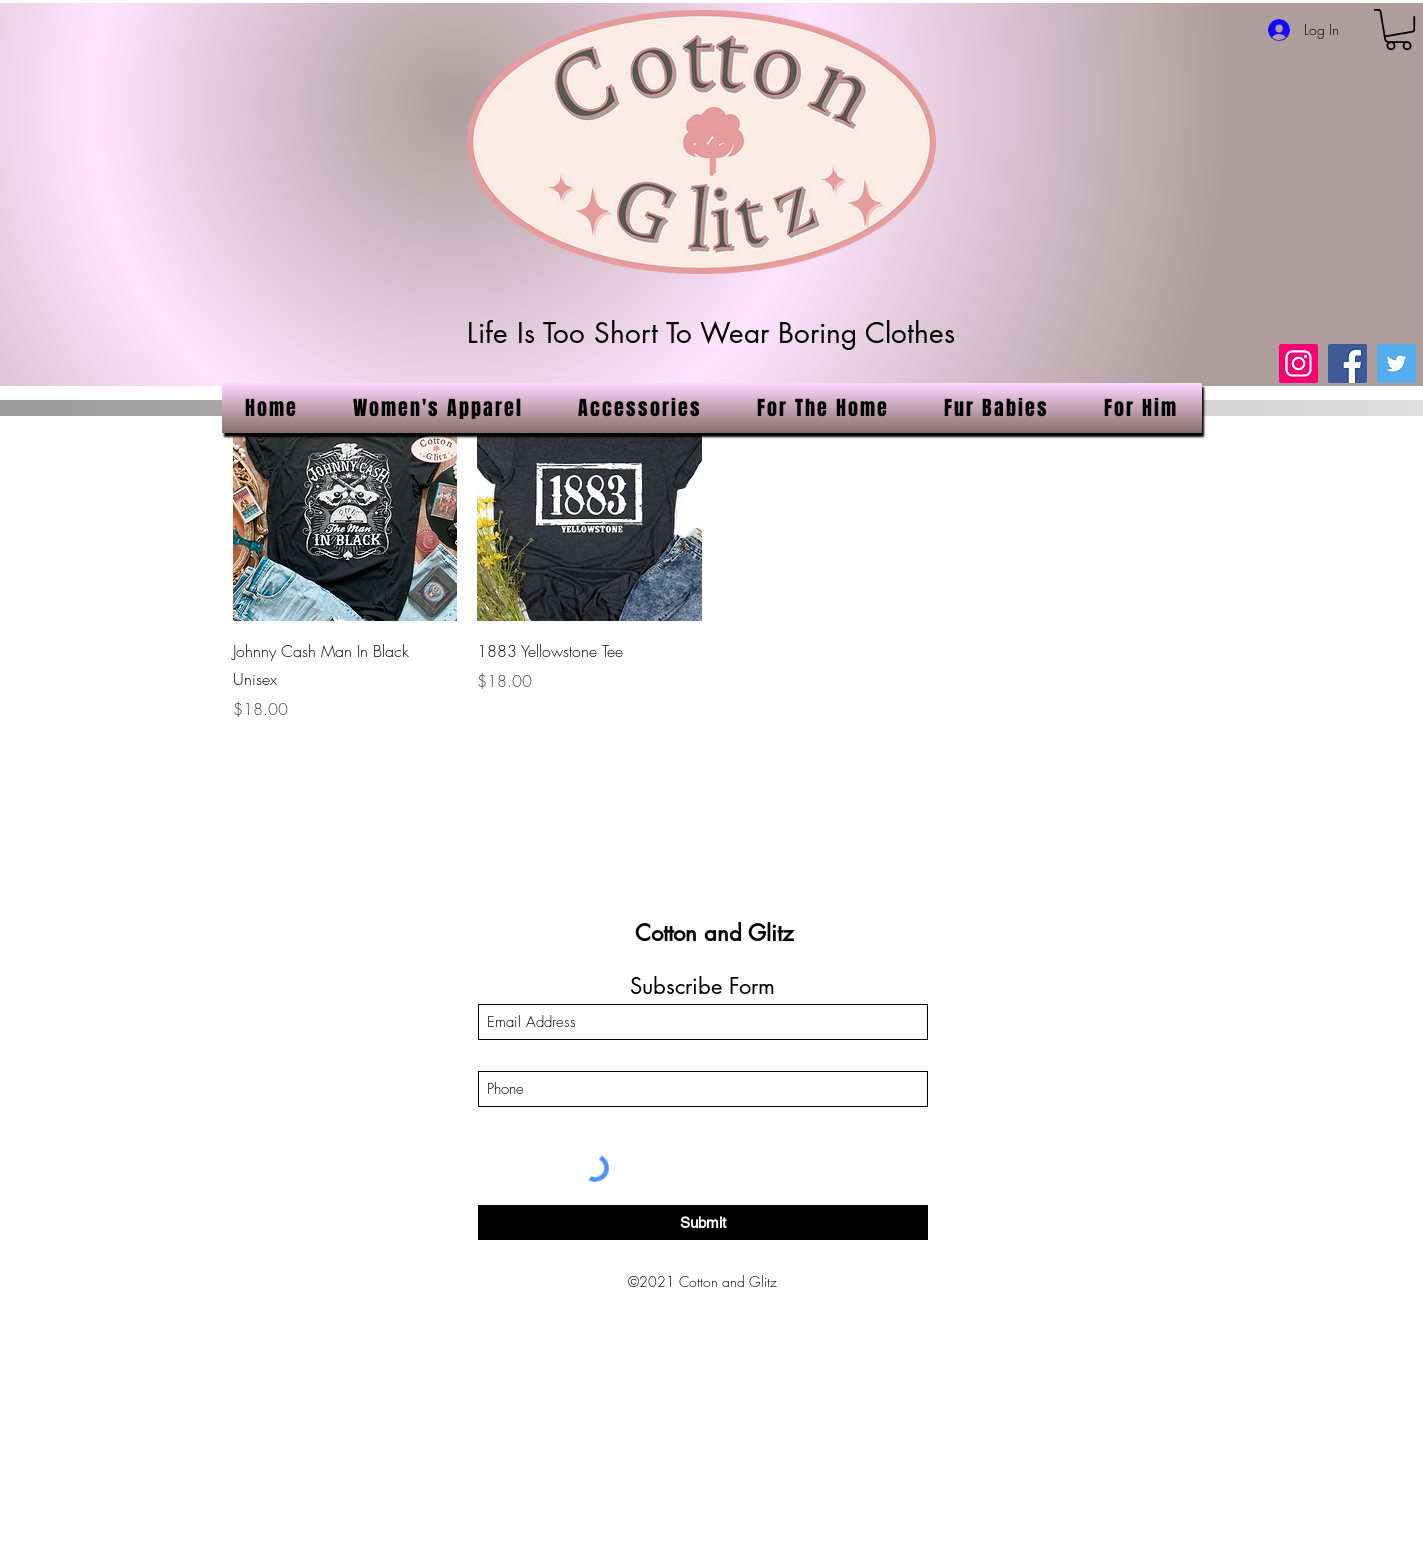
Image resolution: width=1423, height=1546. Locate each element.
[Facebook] (1347, 363)
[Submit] (703, 1222)
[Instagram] (1298, 363)
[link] (1398, 29)
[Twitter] (1396, 363)
